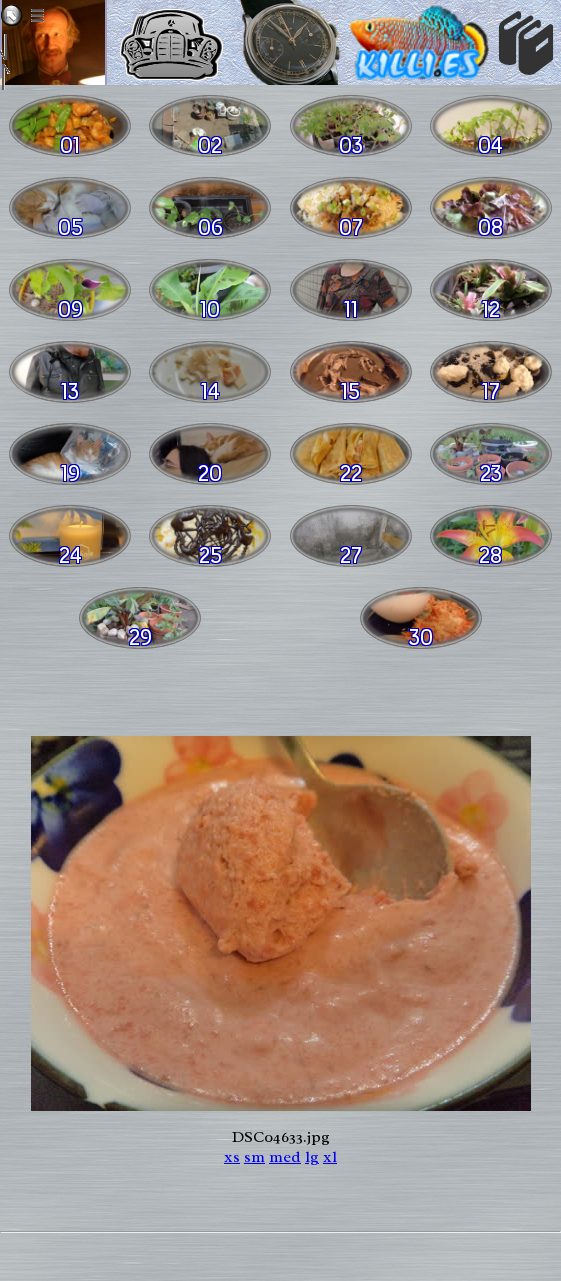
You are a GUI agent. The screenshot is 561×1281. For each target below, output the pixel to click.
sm (254, 1157)
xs (232, 1157)
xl (330, 1157)
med (285, 1157)
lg (312, 1157)
